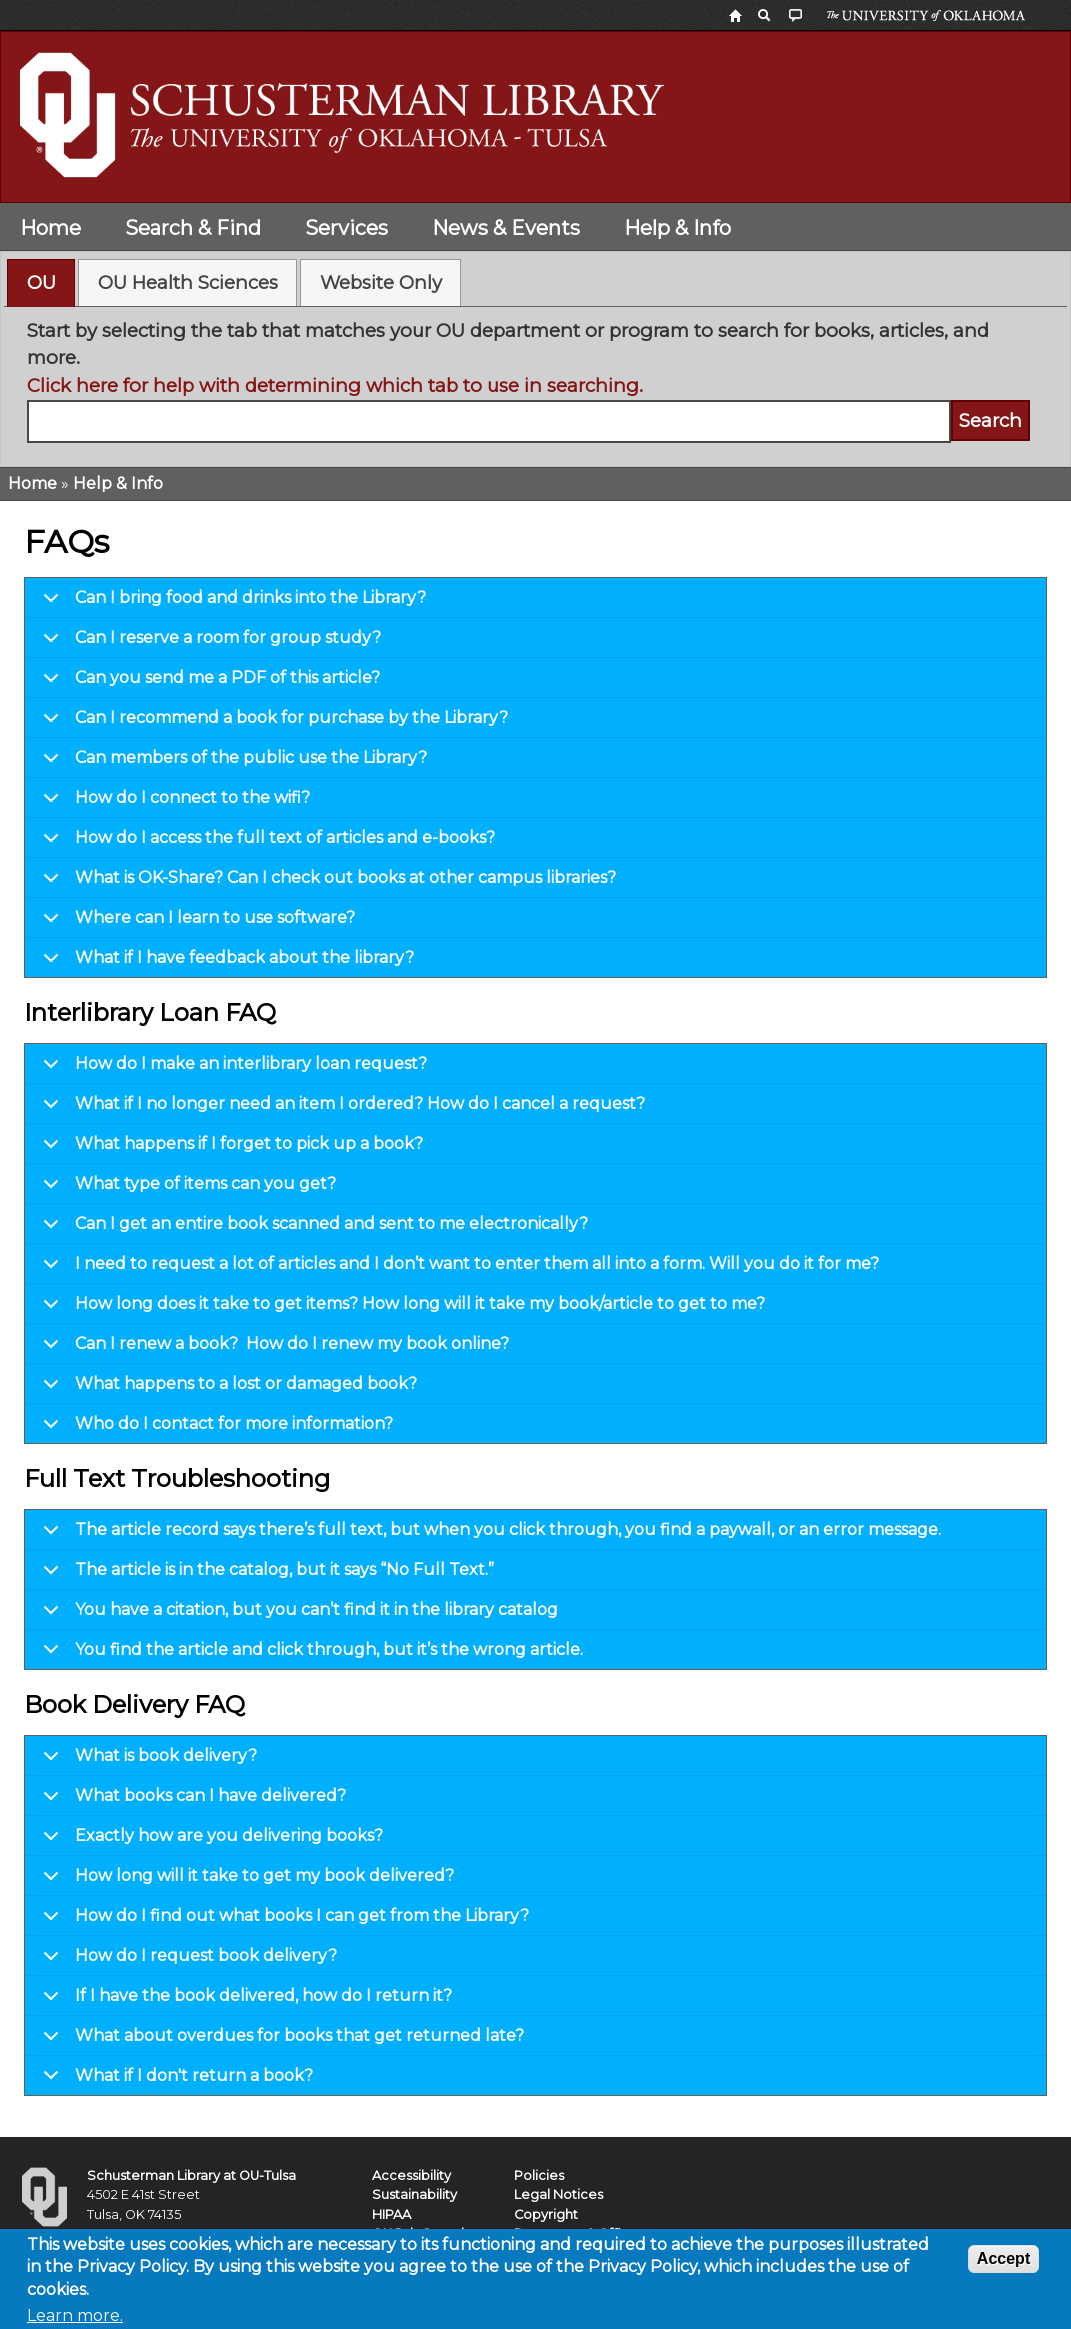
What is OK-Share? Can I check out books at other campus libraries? (326, 883)
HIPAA (391, 2214)
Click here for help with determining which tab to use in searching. (335, 385)
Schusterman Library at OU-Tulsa (191, 2175)
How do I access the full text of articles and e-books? (265, 843)
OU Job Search (420, 2233)
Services (346, 228)
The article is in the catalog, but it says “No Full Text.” (265, 1575)
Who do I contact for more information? (214, 1428)
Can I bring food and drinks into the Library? (231, 603)
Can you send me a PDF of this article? (208, 683)
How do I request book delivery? (186, 1961)
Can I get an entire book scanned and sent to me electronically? (312, 1229)
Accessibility (411, 2175)
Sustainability (414, 2194)
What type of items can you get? (186, 1189)
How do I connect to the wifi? (173, 803)
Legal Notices (558, 2194)
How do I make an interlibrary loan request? (231, 1069)
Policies (539, 2175)
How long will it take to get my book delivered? (245, 1881)
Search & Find (193, 228)
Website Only (381, 282)
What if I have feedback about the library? (225, 962)
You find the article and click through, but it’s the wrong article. (309, 1654)
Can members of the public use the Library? (231, 763)
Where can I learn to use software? (195, 923)
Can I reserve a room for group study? (208, 643)
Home (50, 228)
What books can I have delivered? (191, 1801)
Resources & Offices (579, 2233)
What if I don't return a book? (174, 2080)
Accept (1003, 2264)
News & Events (506, 228)
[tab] (41, 283)
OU (41, 282)
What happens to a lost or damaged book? (226, 1389)
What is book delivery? (146, 1761)
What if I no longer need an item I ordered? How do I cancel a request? (340, 1109)
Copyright (546, 2214)
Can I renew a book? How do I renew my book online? (272, 1349)
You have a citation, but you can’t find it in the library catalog (297, 1615)
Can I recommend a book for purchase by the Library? (272, 723)
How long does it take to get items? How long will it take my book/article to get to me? (400, 1309)
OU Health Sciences (188, 282)
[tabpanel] (536, 380)
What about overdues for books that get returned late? (280, 2041)
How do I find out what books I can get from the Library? (282, 1921)
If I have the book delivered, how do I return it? (244, 2001)
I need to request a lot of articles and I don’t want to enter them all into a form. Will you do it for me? (457, 1269)
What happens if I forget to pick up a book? (229, 1149)
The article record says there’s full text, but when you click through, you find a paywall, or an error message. (488, 1535)
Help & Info (677, 228)
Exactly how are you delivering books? (209, 1841)
